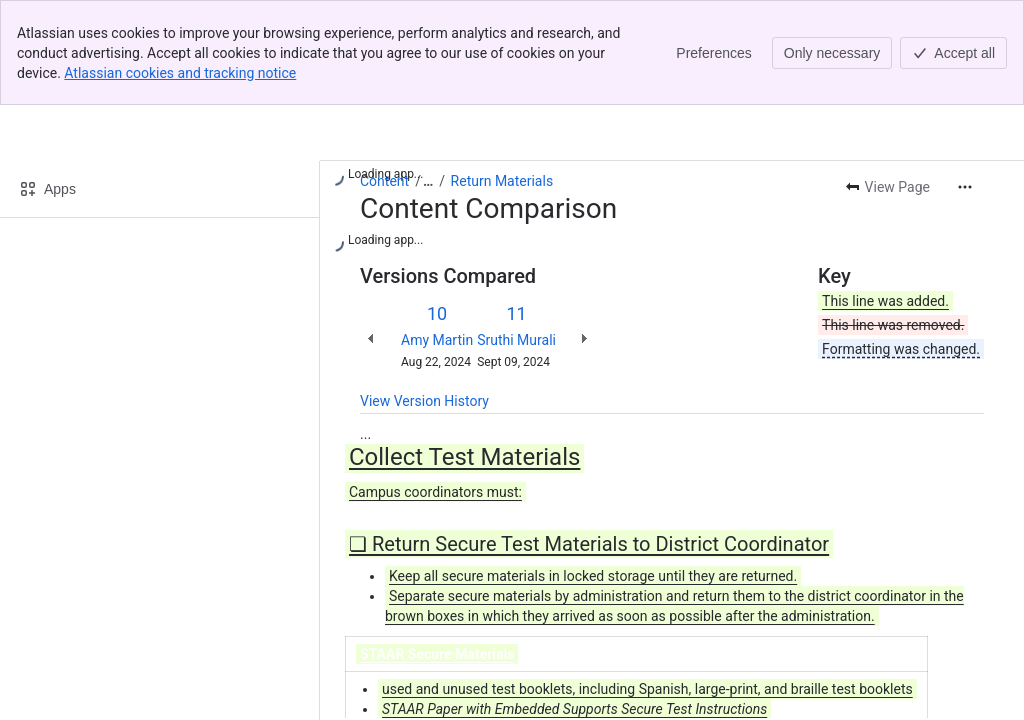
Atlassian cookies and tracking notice (180, 73)
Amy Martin (437, 340)
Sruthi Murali (516, 340)
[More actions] (965, 187)
